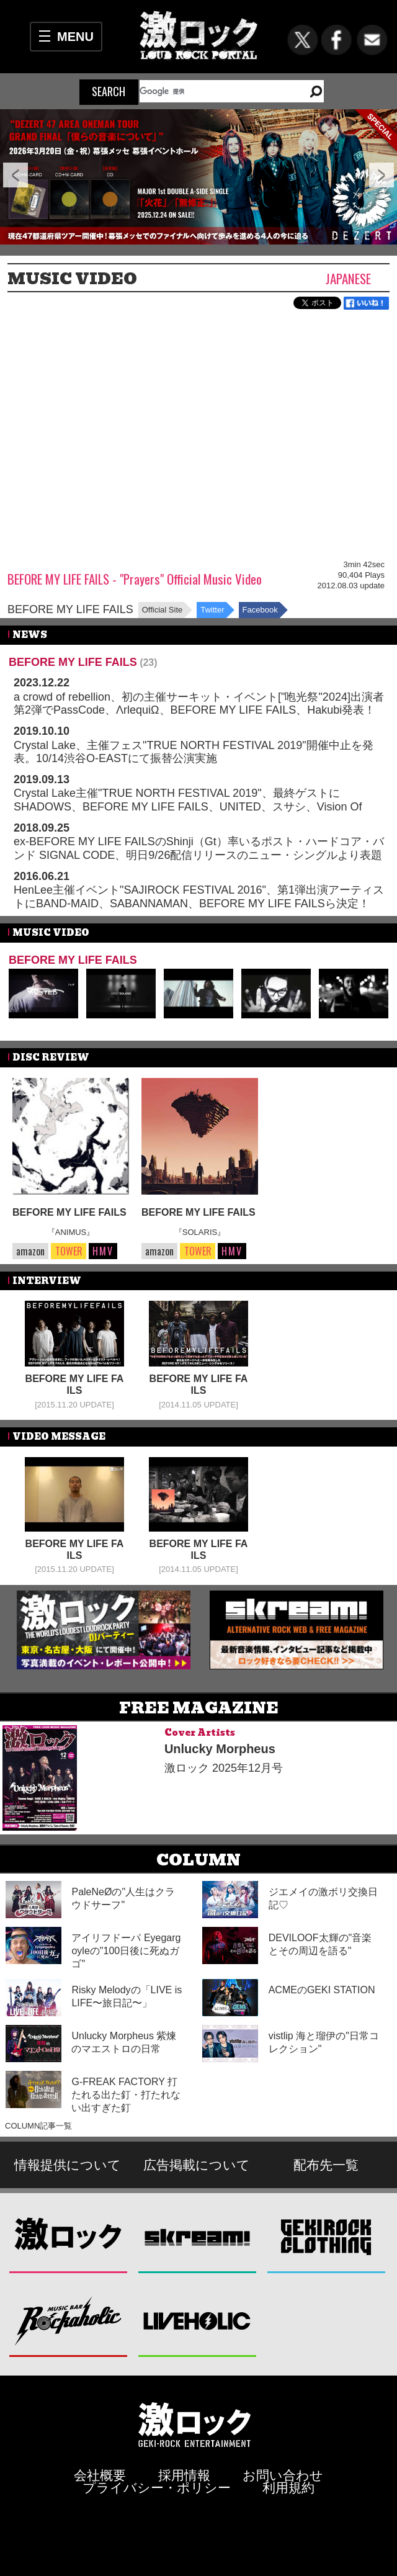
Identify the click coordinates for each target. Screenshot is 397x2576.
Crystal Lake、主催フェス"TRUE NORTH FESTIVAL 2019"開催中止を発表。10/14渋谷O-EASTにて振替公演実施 (193, 752)
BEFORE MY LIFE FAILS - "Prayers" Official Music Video (134, 578)
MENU (75, 36)
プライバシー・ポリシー (157, 2487)
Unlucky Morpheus (219, 1749)
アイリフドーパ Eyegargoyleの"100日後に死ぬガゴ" (126, 1950)
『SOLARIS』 (199, 1232)
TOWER (69, 1251)
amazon (30, 1251)
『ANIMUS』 (71, 1232)
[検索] (217, 91)
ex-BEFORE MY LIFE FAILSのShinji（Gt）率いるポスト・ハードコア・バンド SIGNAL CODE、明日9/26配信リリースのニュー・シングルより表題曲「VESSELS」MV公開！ (199, 854)
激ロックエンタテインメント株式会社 (195, 2424)
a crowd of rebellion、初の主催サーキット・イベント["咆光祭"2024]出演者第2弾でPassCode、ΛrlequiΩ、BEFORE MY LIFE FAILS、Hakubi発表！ (199, 704)
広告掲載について (196, 2165)
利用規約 (288, 2487)
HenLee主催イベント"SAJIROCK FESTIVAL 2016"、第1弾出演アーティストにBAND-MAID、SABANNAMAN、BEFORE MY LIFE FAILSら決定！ (199, 897)
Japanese (348, 278)
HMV (103, 1251)
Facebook (260, 609)
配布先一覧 (326, 2165)
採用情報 (184, 2475)
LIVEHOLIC (197, 2320)
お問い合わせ (283, 2475)
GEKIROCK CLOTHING (326, 2236)
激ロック (68, 2236)
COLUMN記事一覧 (38, 2125)
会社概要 (100, 2475)
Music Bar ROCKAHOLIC (68, 2320)
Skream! (197, 2236)
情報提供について (67, 2165)
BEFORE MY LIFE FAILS (70, 609)
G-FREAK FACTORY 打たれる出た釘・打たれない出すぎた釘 (126, 2094)
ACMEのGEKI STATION (322, 1990)
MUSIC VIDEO (72, 278)
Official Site (162, 609)
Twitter (212, 609)
